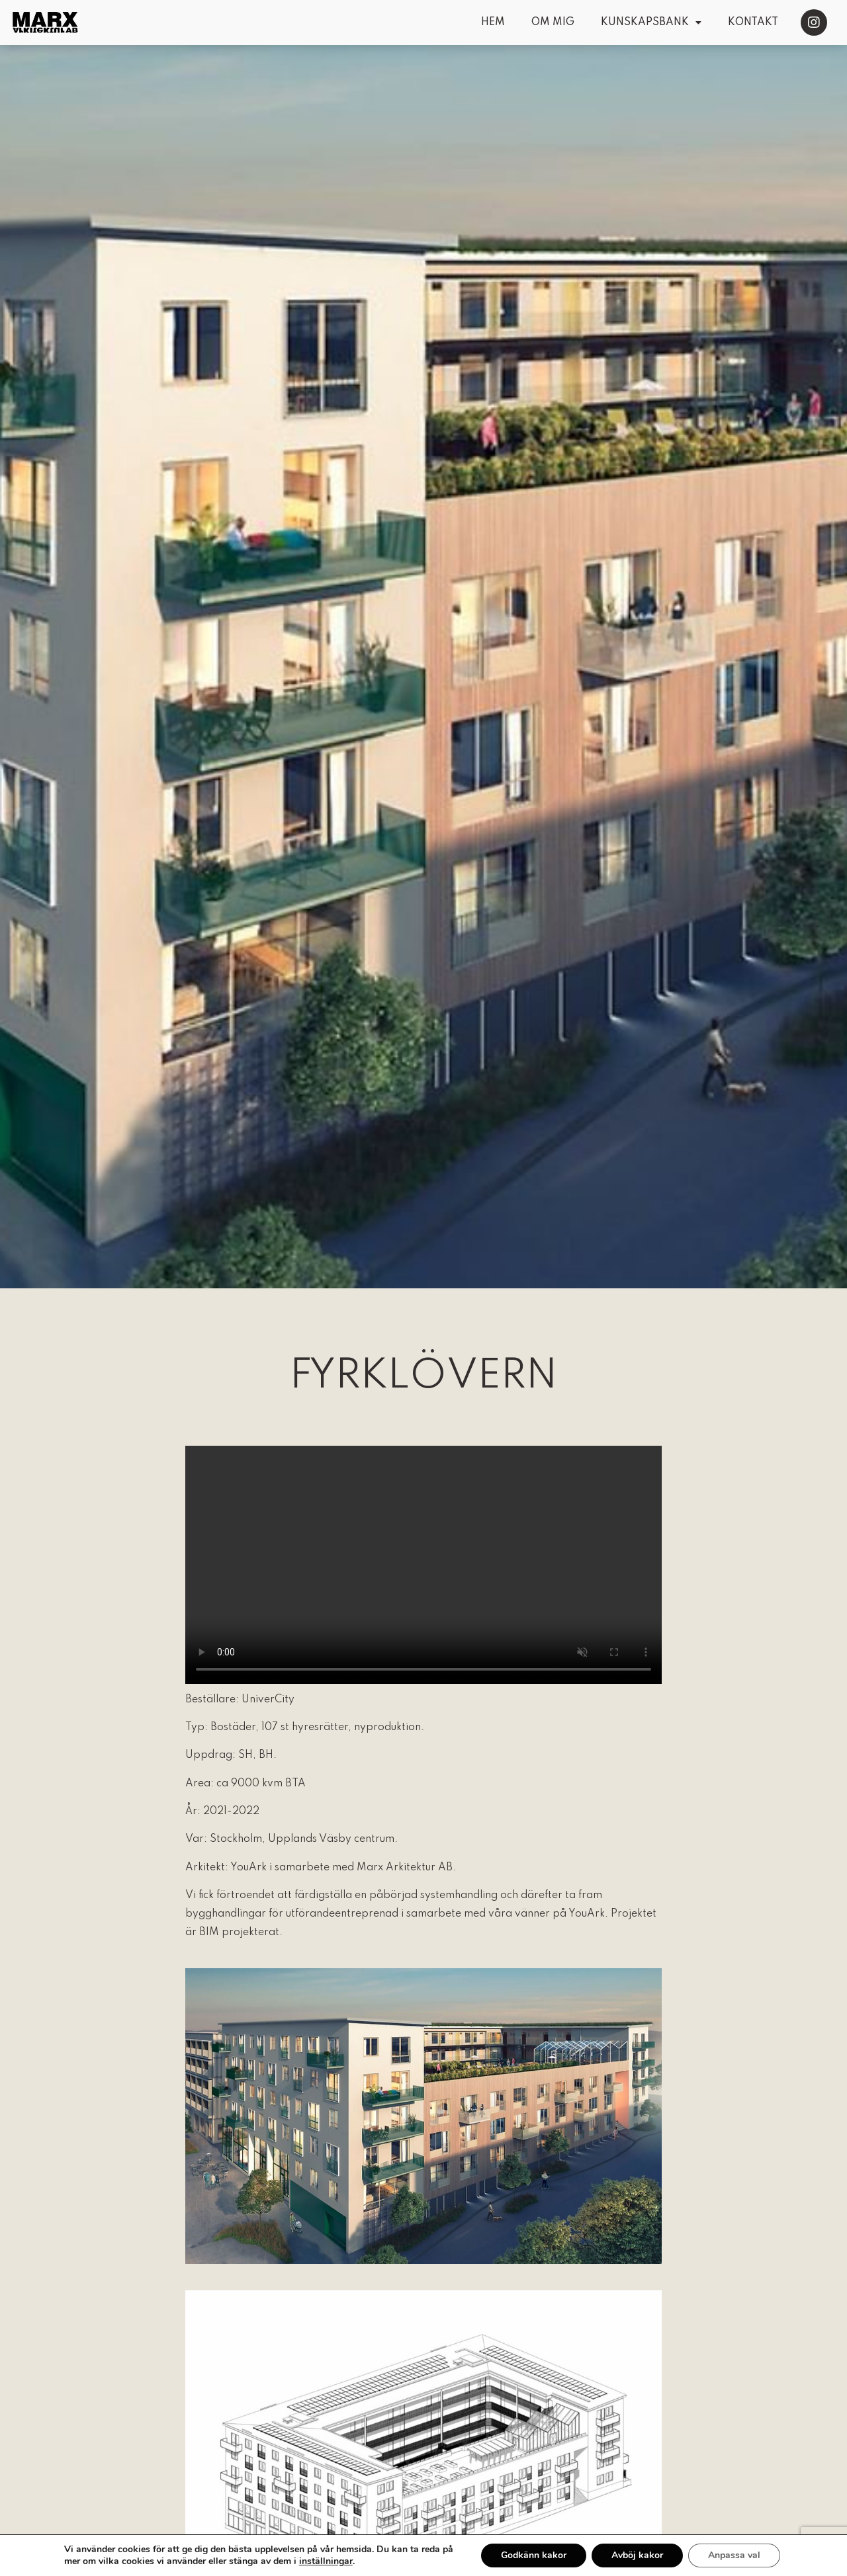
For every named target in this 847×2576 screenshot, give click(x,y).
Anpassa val (742, 2555)
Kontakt (753, 22)
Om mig (552, 22)
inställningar (326, 2561)
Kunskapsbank (651, 22)
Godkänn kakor (539, 2555)
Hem (493, 22)
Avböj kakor (644, 2555)
